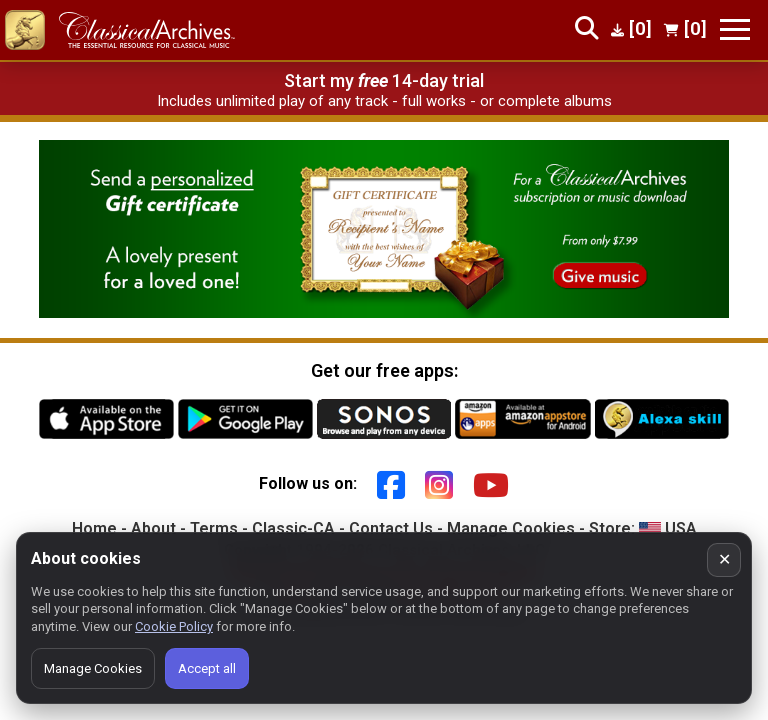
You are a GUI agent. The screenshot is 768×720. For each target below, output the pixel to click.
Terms (214, 528)
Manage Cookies (511, 528)
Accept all (207, 668)
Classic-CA (293, 528)
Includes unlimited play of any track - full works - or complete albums (384, 101)
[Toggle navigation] (735, 29)
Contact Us (391, 528)
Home (94, 528)
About (153, 528)
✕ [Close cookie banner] (724, 559)
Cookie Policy (174, 626)
